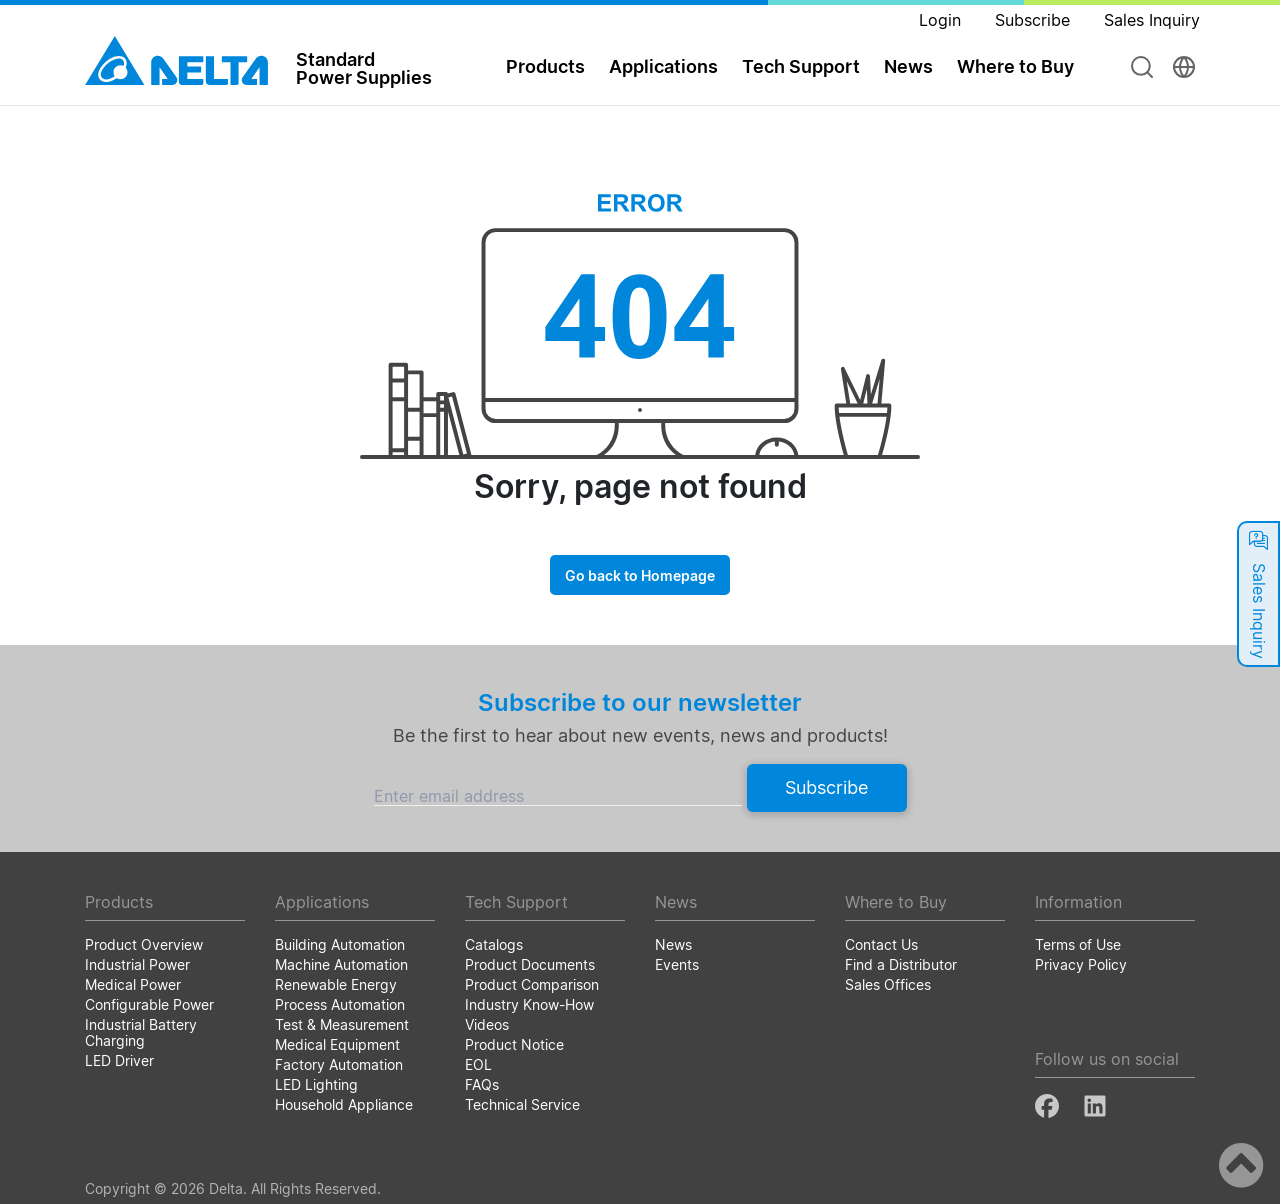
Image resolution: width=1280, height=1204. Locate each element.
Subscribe (826, 787)
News (908, 66)
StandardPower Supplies (364, 68)
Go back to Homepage (640, 575)
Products (545, 66)
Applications (663, 66)
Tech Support (801, 66)
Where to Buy (1015, 66)
